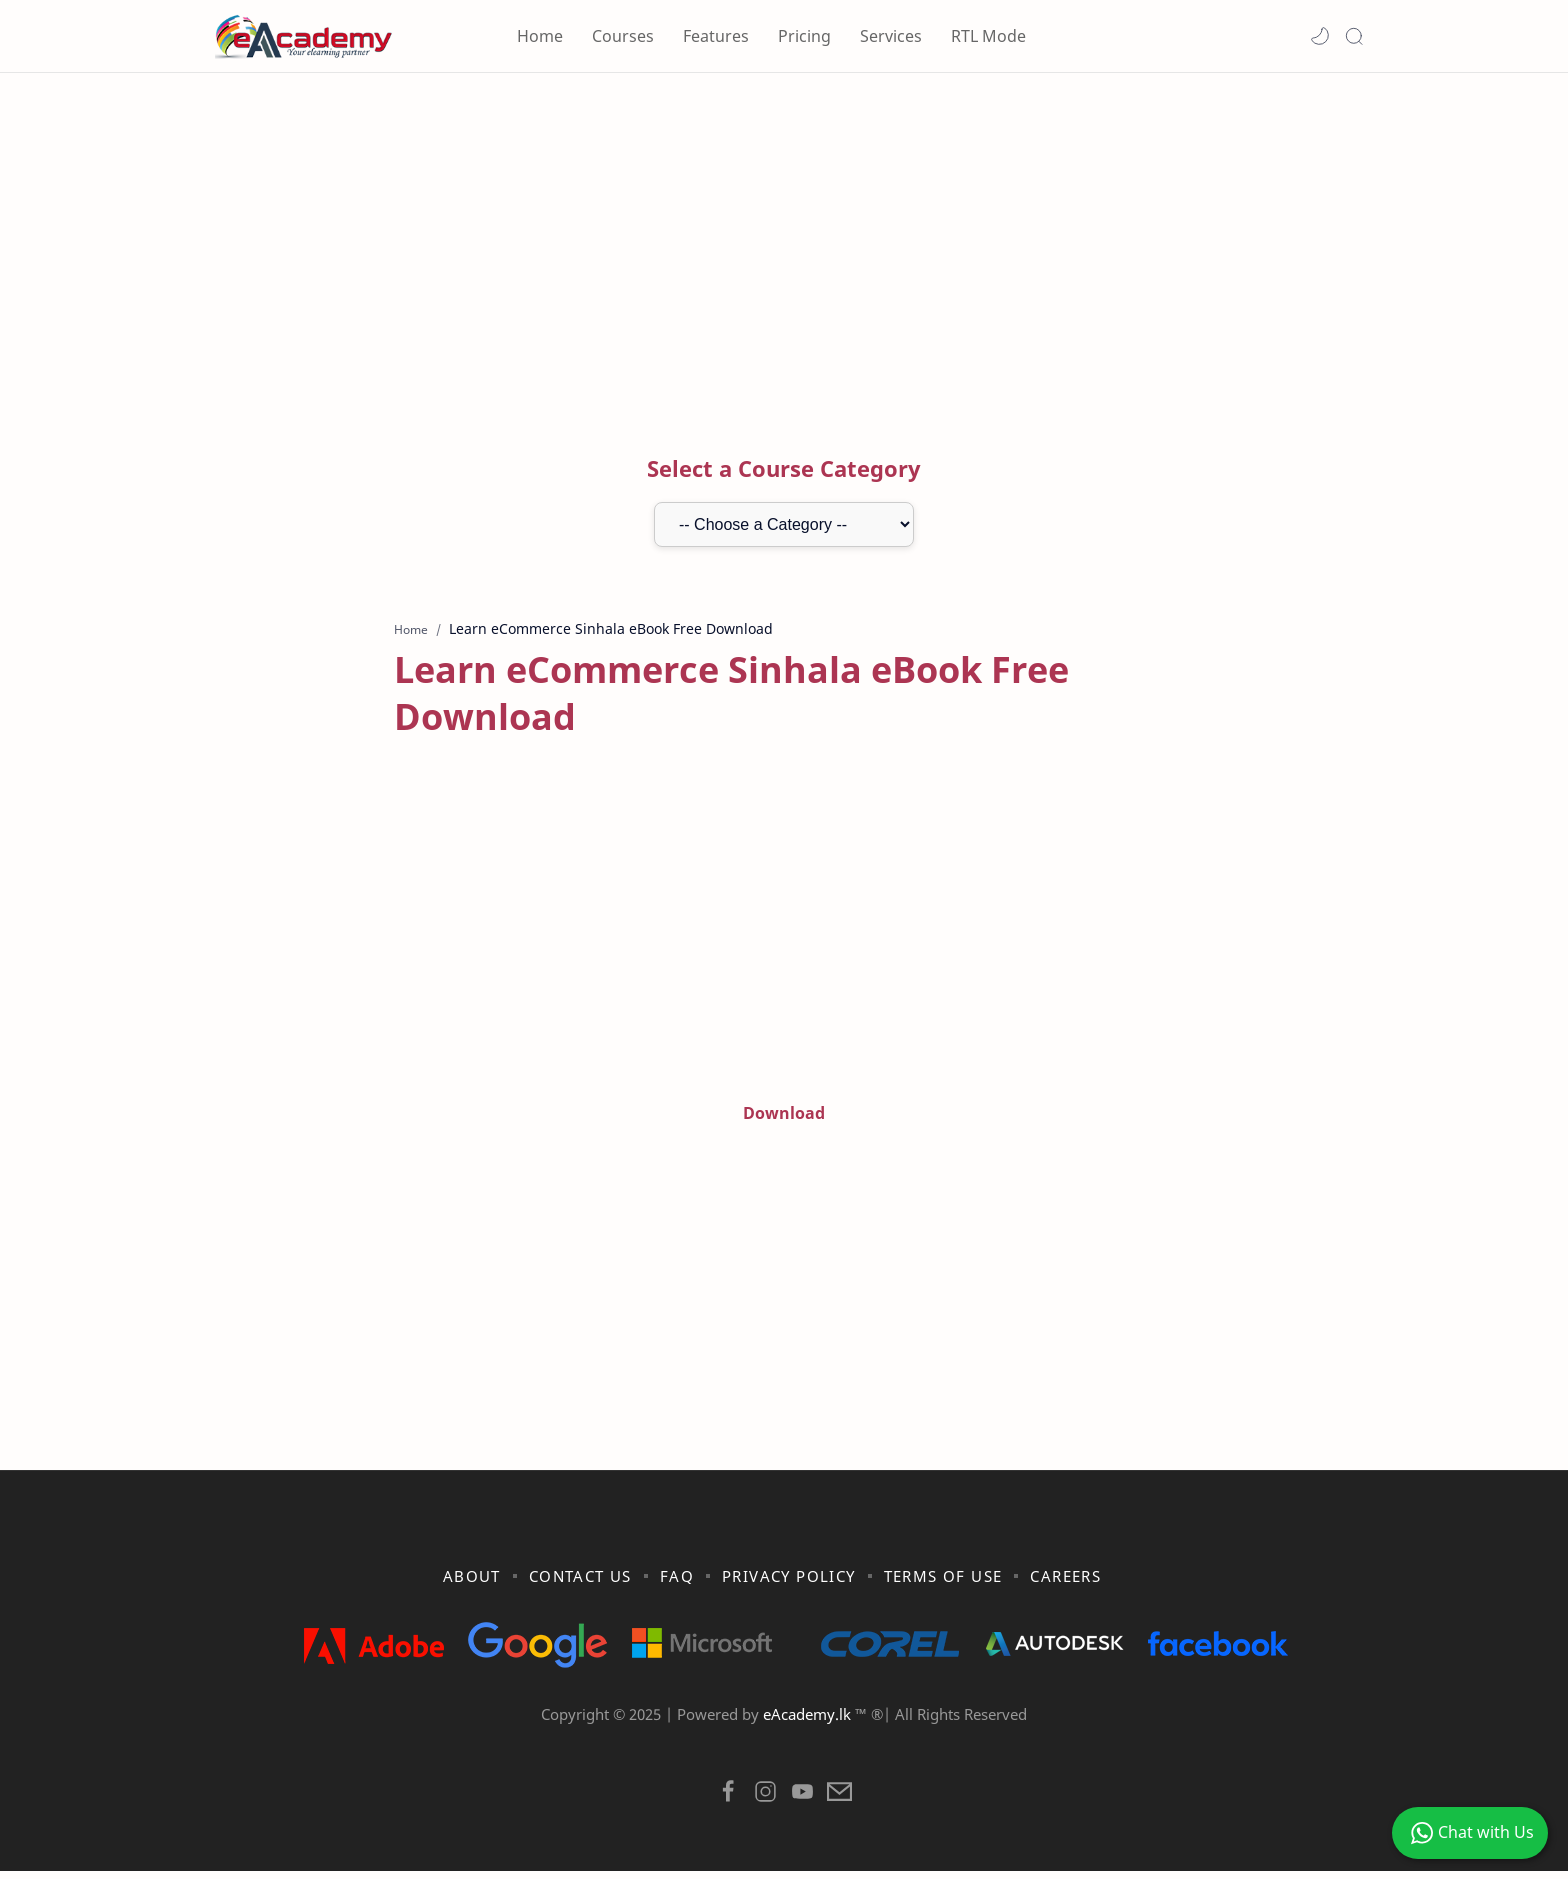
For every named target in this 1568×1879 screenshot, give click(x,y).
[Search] (1354, 36)
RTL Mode (988, 36)
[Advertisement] (784, 243)
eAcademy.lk (809, 1723)
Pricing (804, 36)
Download (784, 1115)
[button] (1320, 36)
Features (716, 36)
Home (540, 36)
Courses (623, 36)
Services (891, 36)
